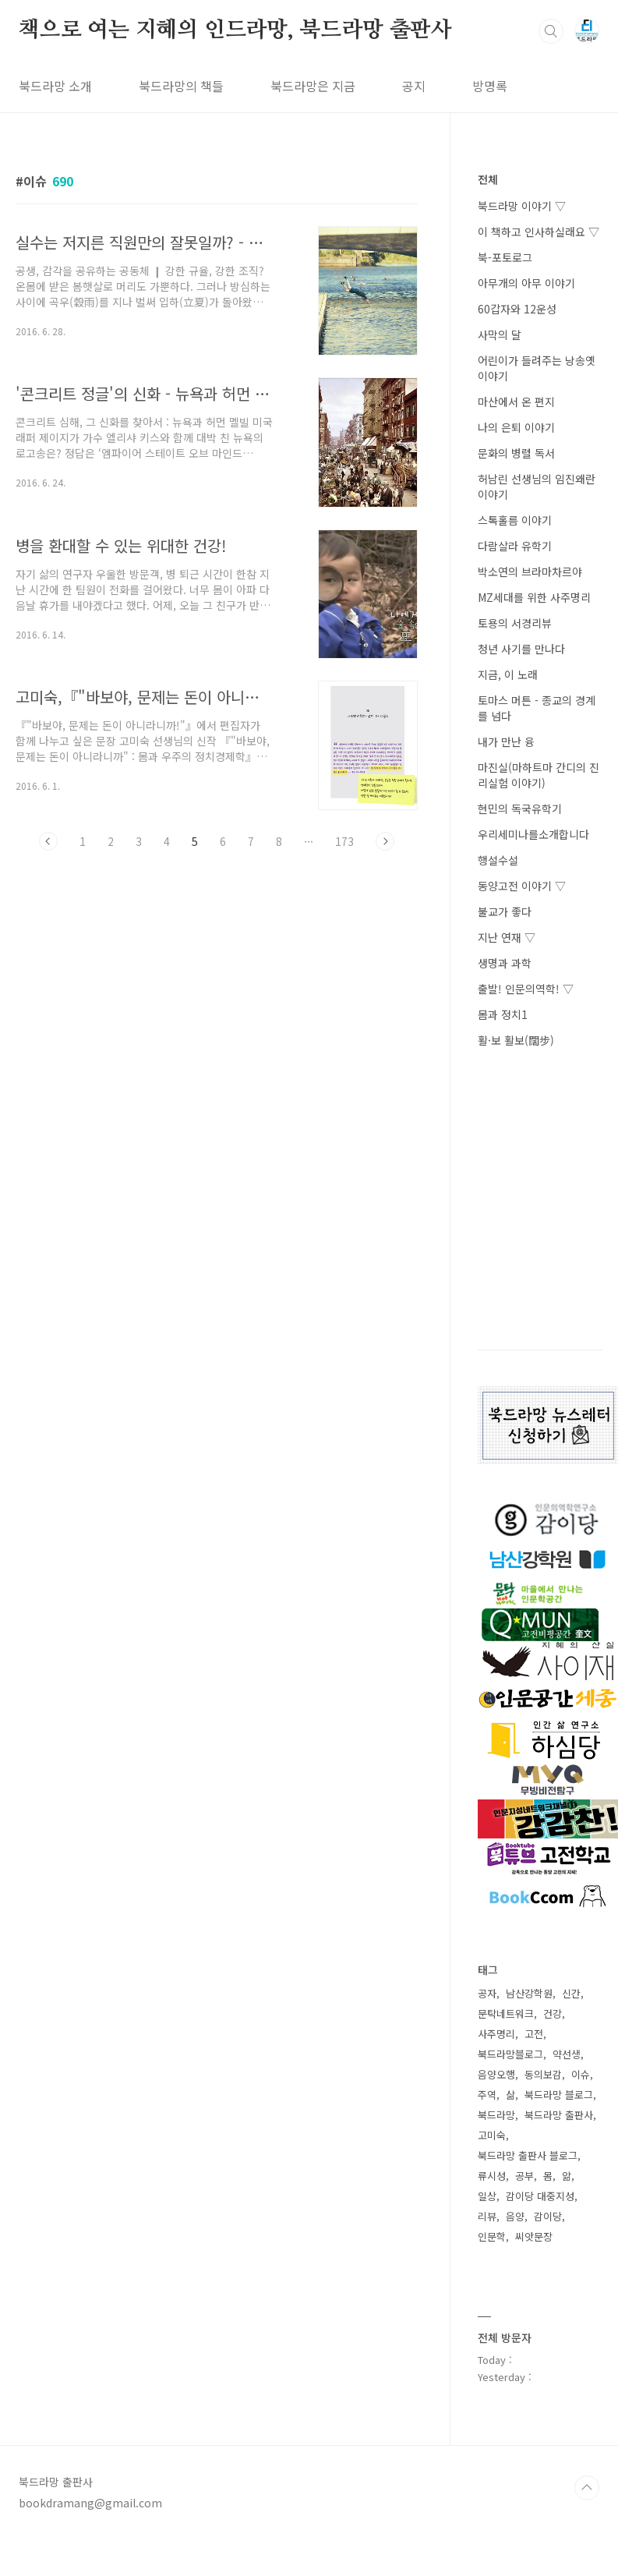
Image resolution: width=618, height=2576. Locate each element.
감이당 (548, 2216)
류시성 (492, 2175)
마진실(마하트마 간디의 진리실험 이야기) (538, 775)
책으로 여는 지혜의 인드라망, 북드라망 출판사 (235, 30)
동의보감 (543, 2074)
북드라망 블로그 (558, 2094)
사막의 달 (499, 334)
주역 (487, 2094)
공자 (487, 1993)
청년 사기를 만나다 (521, 648)
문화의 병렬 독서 (516, 453)
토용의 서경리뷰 (515, 623)
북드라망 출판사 (558, 2114)
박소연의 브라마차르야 (530, 571)
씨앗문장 (534, 2236)
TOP (586, 2487)
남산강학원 (529, 1993)
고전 (533, 2033)
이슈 (580, 2074)
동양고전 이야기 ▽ (522, 885)
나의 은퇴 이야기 (516, 427)
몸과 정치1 (503, 1014)
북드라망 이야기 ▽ (522, 206)
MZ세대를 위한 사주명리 (534, 597)
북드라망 (496, 2114)
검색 (551, 31)
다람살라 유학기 (515, 546)
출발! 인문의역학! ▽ (526, 988)
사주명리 (496, 2033)
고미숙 (492, 2135)
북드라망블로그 (510, 2054)
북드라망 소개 (55, 85)
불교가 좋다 (504, 911)
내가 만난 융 (506, 741)
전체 (488, 179)
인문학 (492, 2236)
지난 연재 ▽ (506, 937)
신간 (571, 1993)
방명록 (489, 85)
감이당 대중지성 (540, 2196)
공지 (414, 85)
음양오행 (496, 2074)
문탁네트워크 (506, 2013)
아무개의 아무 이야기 (526, 283)
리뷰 (487, 2216)
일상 (487, 2196)
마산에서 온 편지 (516, 401)
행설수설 (498, 860)
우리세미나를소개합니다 (533, 834)
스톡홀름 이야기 (515, 520)
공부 (524, 2175)
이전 (48, 841)
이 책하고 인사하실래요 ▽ (538, 231)
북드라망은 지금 (312, 85)
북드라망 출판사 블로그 (527, 2155)
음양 (515, 2216)
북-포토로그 (505, 257)
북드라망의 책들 (181, 85)
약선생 (567, 2054)
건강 (552, 2013)
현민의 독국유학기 (520, 808)
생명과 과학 (504, 963)
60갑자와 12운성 (517, 309)
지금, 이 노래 (508, 674)
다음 (385, 841)
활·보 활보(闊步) (516, 1040)
